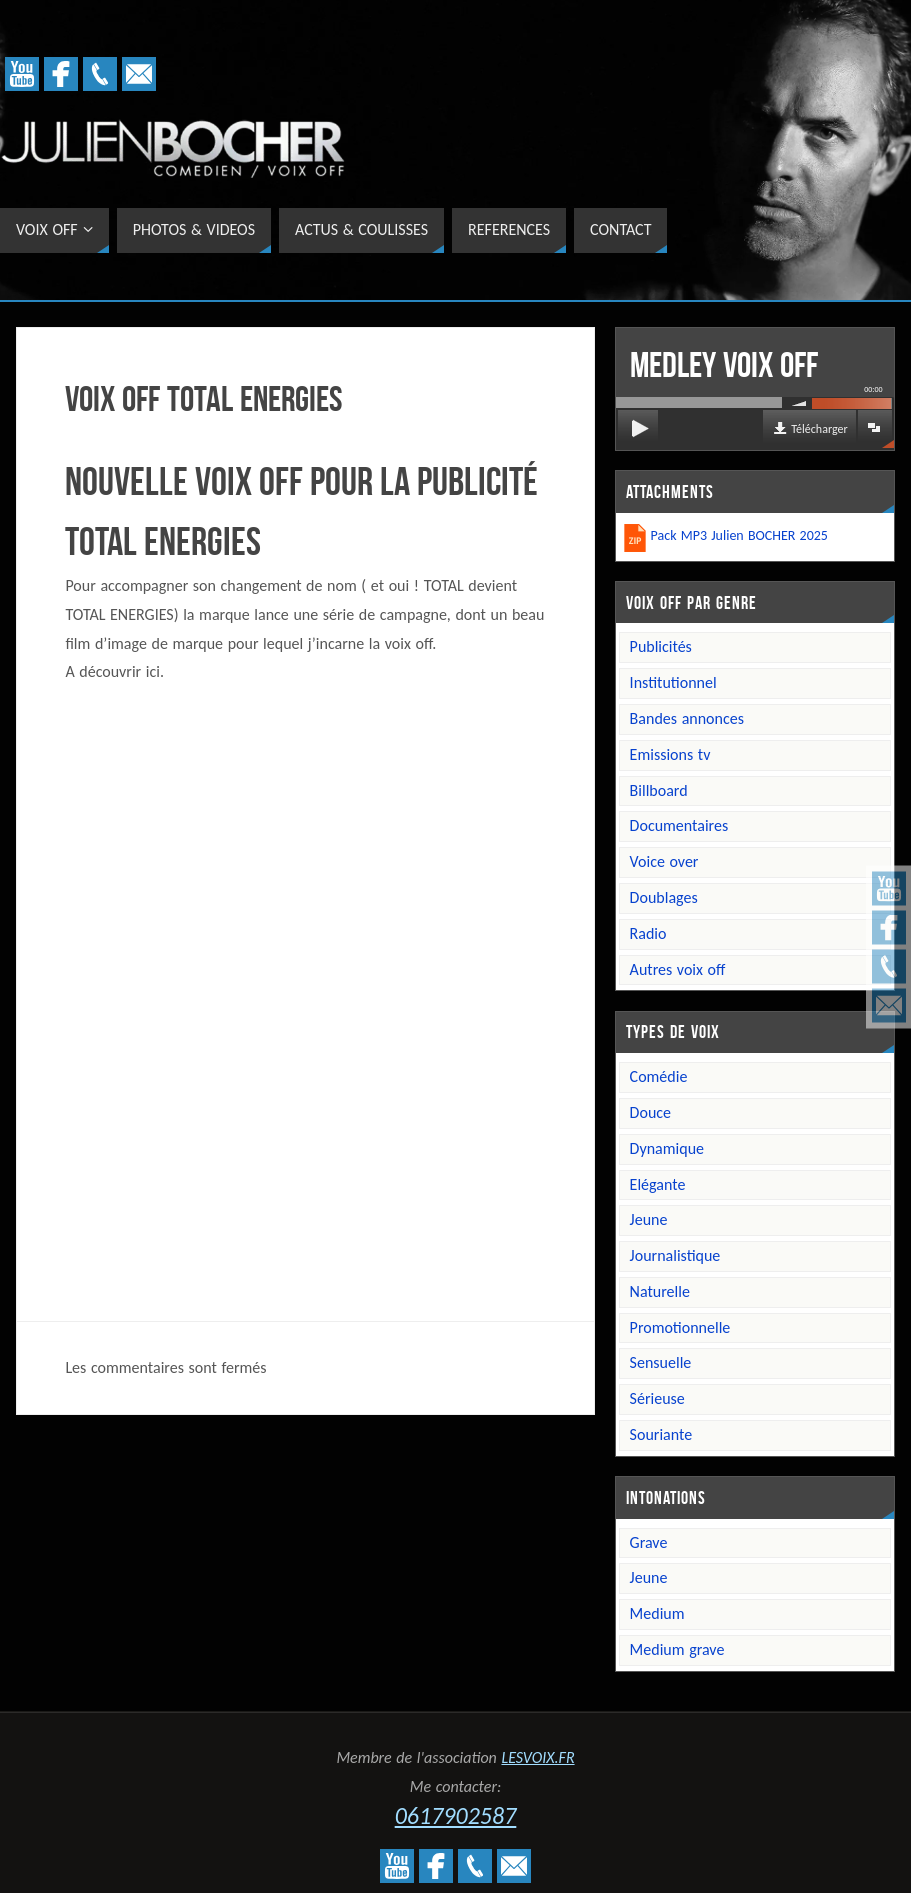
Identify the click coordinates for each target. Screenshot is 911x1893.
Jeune (649, 1219)
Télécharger (819, 429)
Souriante (661, 1434)
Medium (657, 1613)
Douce (650, 1112)
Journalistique (675, 1255)
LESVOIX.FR (537, 1757)
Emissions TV (670, 754)
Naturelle (660, 1291)
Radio (648, 933)
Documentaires (679, 825)
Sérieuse (657, 1398)
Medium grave (677, 1649)
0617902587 (456, 1815)
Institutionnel (673, 682)
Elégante (658, 1184)
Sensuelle (661, 1362)
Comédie (659, 1076)
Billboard (659, 790)
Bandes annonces (687, 718)
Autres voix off (678, 969)
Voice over (664, 861)
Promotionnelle (680, 1327)
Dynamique (667, 1148)
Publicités (661, 646)
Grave (649, 1542)
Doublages (664, 897)
